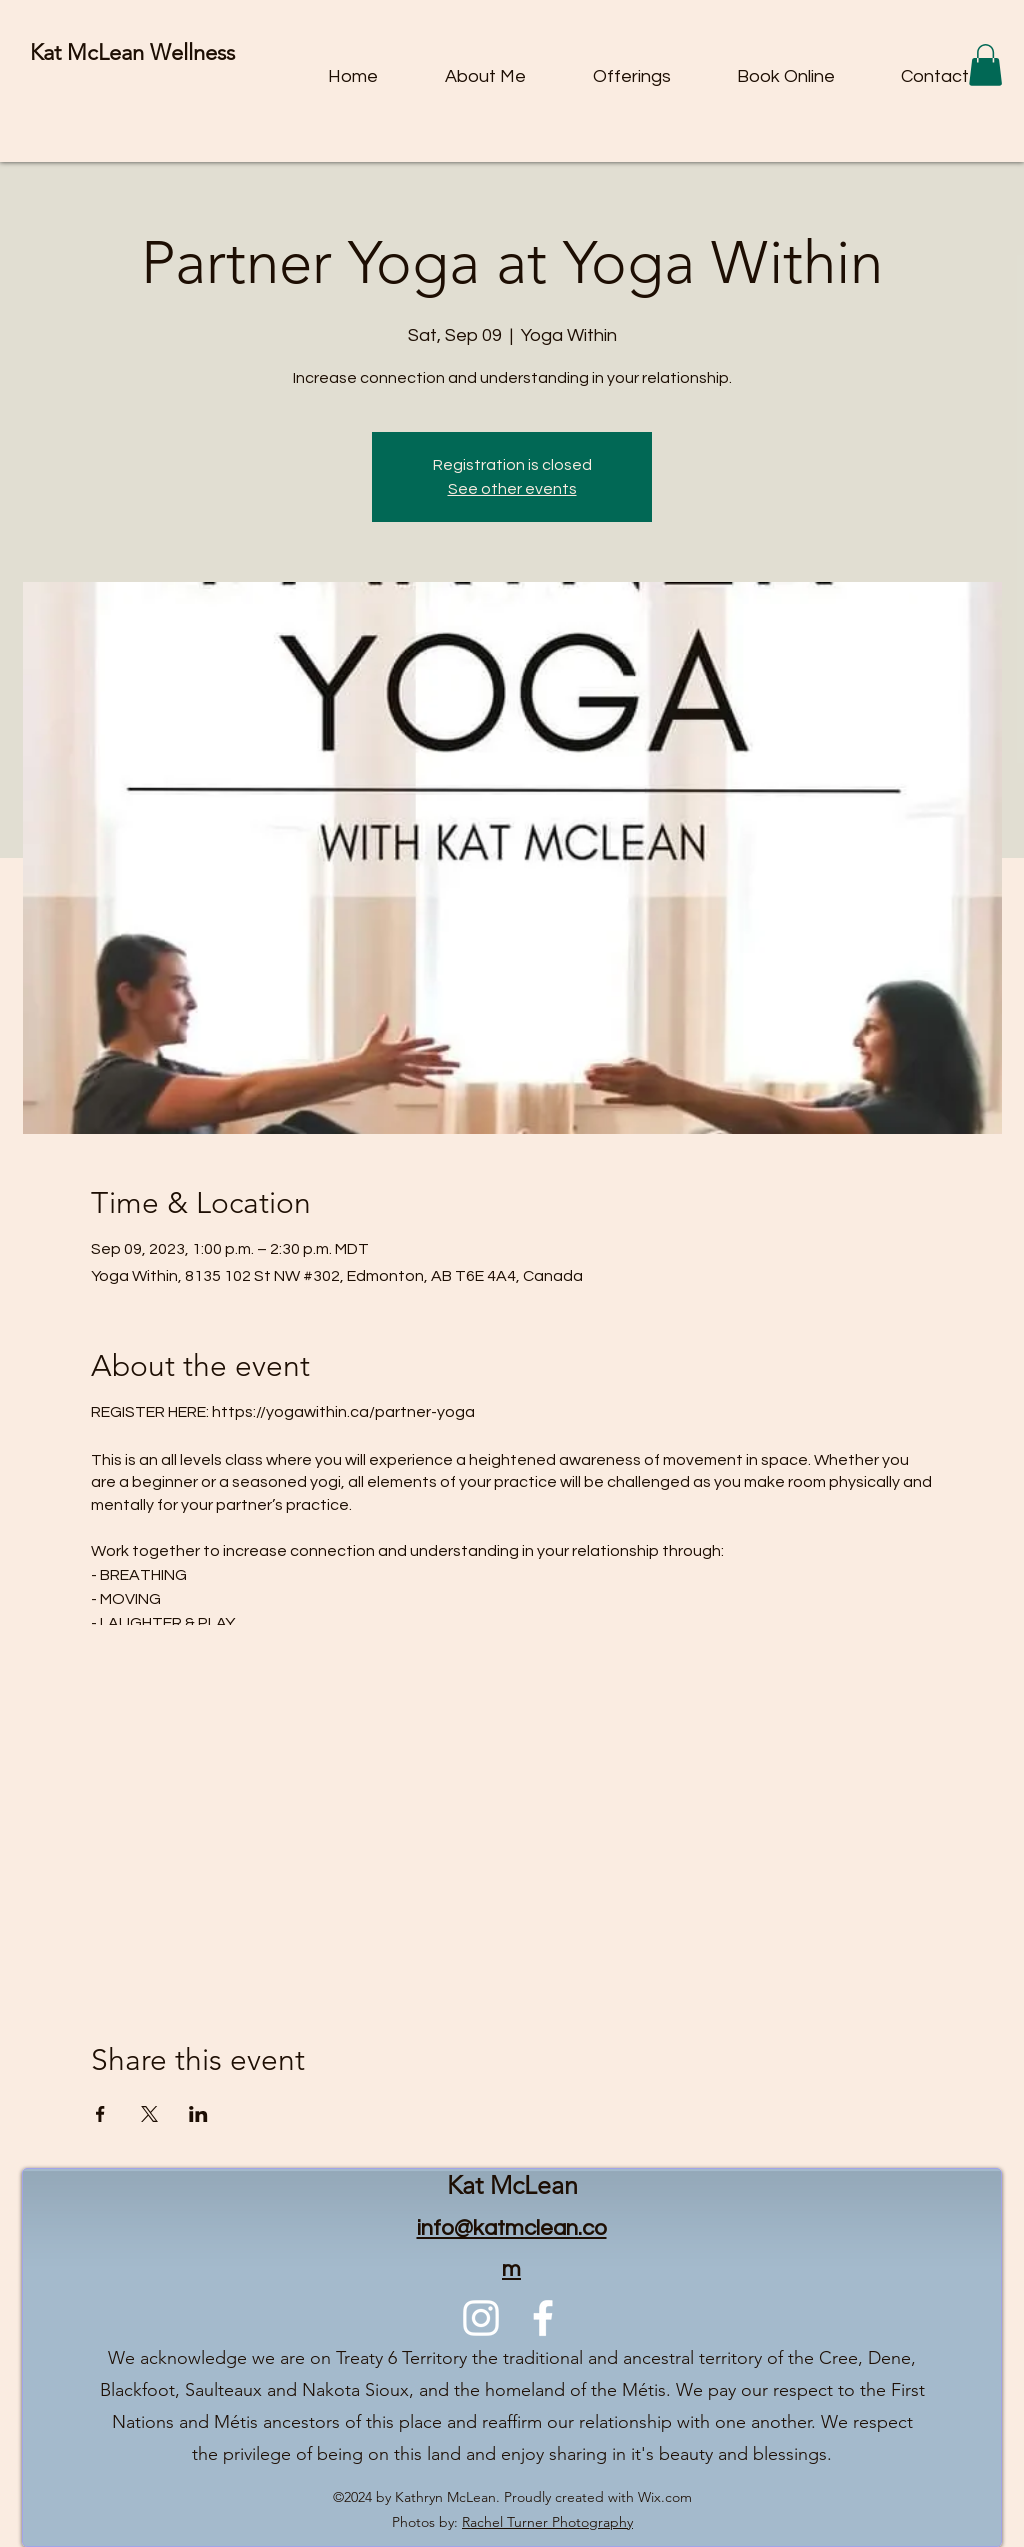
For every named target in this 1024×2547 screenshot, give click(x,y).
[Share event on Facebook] (100, 2114)
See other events (512, 489)
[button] (985, 65)
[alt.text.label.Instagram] (481, 2318)
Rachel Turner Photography (547, 2522)
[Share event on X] (149, 2114)
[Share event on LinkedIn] (198, 2114)
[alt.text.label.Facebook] (543, 2318)
